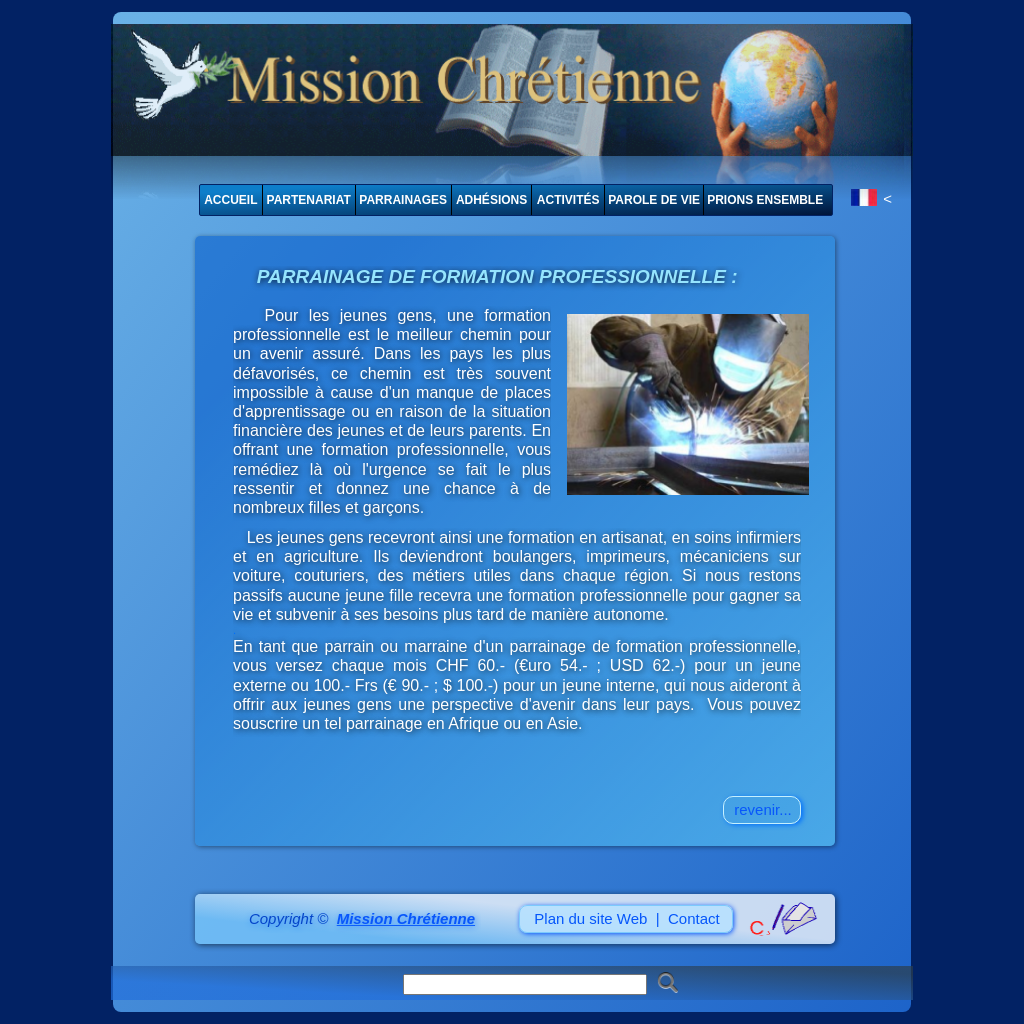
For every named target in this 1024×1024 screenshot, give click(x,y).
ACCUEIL (230, 200)
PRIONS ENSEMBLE (765, 200)
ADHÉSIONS (491, 200)
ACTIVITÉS (568, 200)
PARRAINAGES (403, 200)
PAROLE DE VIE (654, 200)
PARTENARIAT (309, 200)
